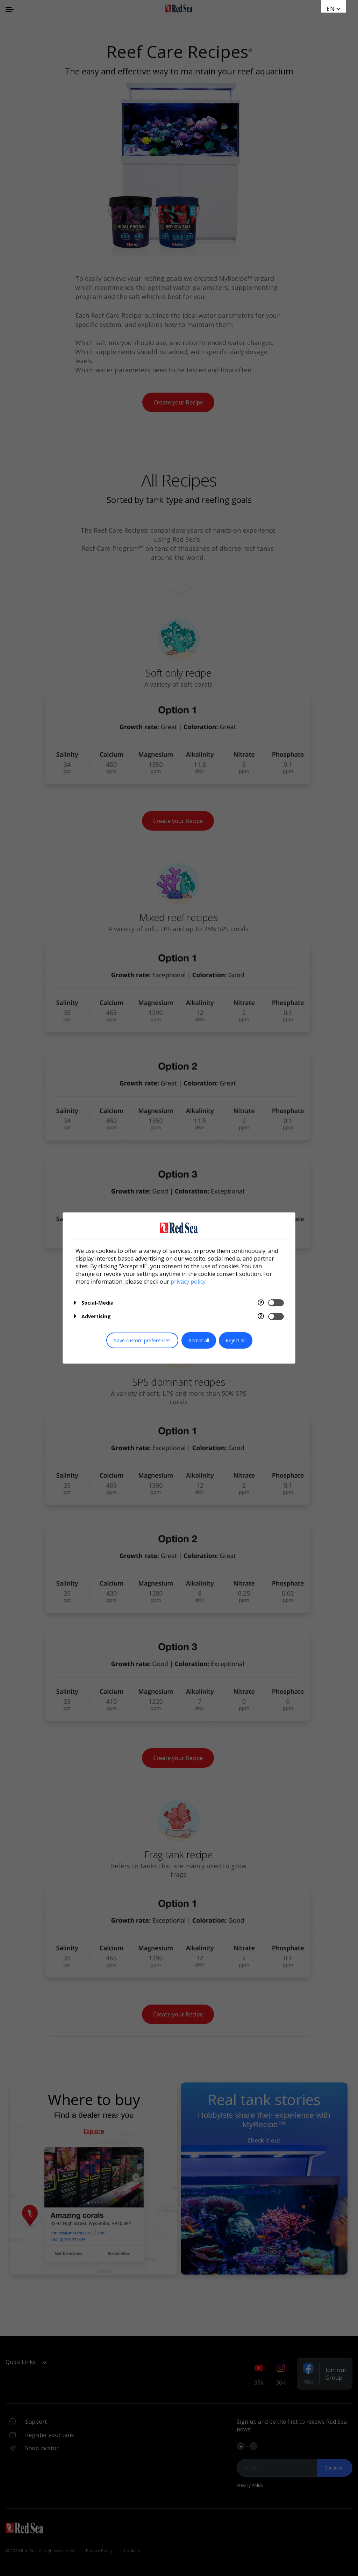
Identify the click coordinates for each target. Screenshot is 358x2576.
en (331, 9)
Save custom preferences (142, 1340)
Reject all (235, 1340)
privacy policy (188, 1281)
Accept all (198, 1340)
